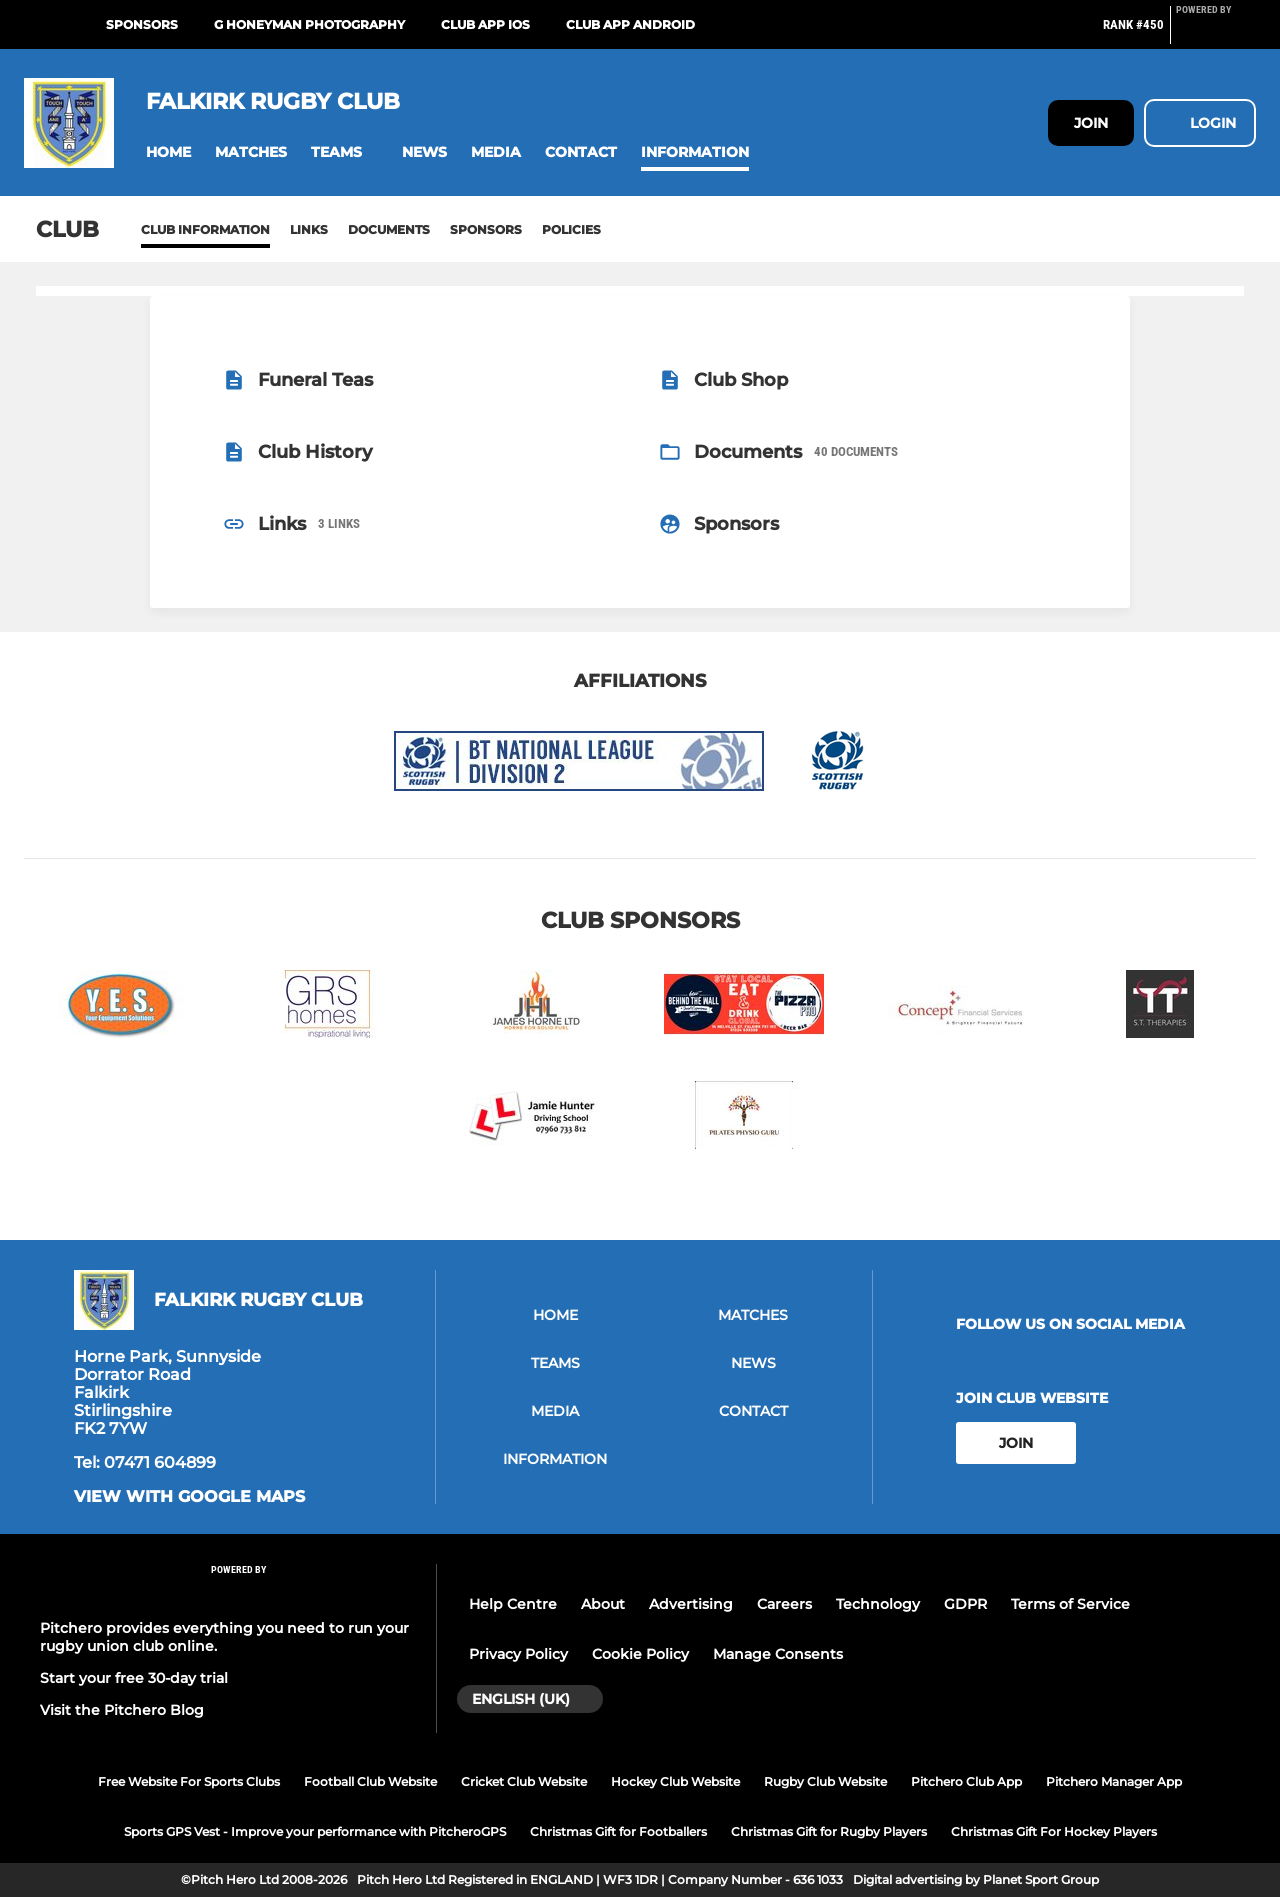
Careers (784, 1604)
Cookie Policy (640, 1654)
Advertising (691, 1604)
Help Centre (513, 1604)
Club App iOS (485, 24)
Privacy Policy (518, 1654)
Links (309, 229)
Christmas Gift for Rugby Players (829, 1831)
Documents (389, 229)
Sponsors (142, 24)
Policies (571, 229)
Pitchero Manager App (1114, 1781)
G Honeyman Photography (309, 24)
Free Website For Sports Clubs (189, 1781)
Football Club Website (370, 1781)
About (603, 1604)
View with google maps (189, 1497)
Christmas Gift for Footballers (618, 1831)
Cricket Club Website (524, 1781)
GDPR (965, 1604)
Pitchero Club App (966, 1781)
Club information (205, 229)
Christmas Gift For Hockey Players (1054, 1831)
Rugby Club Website (825, 1781)
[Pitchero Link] (1216, 33)
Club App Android (630, 24)
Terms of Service (1070, 1604)
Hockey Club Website (675, 1781)
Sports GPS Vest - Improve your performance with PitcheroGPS (315, 1831)
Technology (878, 1604)
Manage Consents (778, 1654)
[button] (168, 152)
